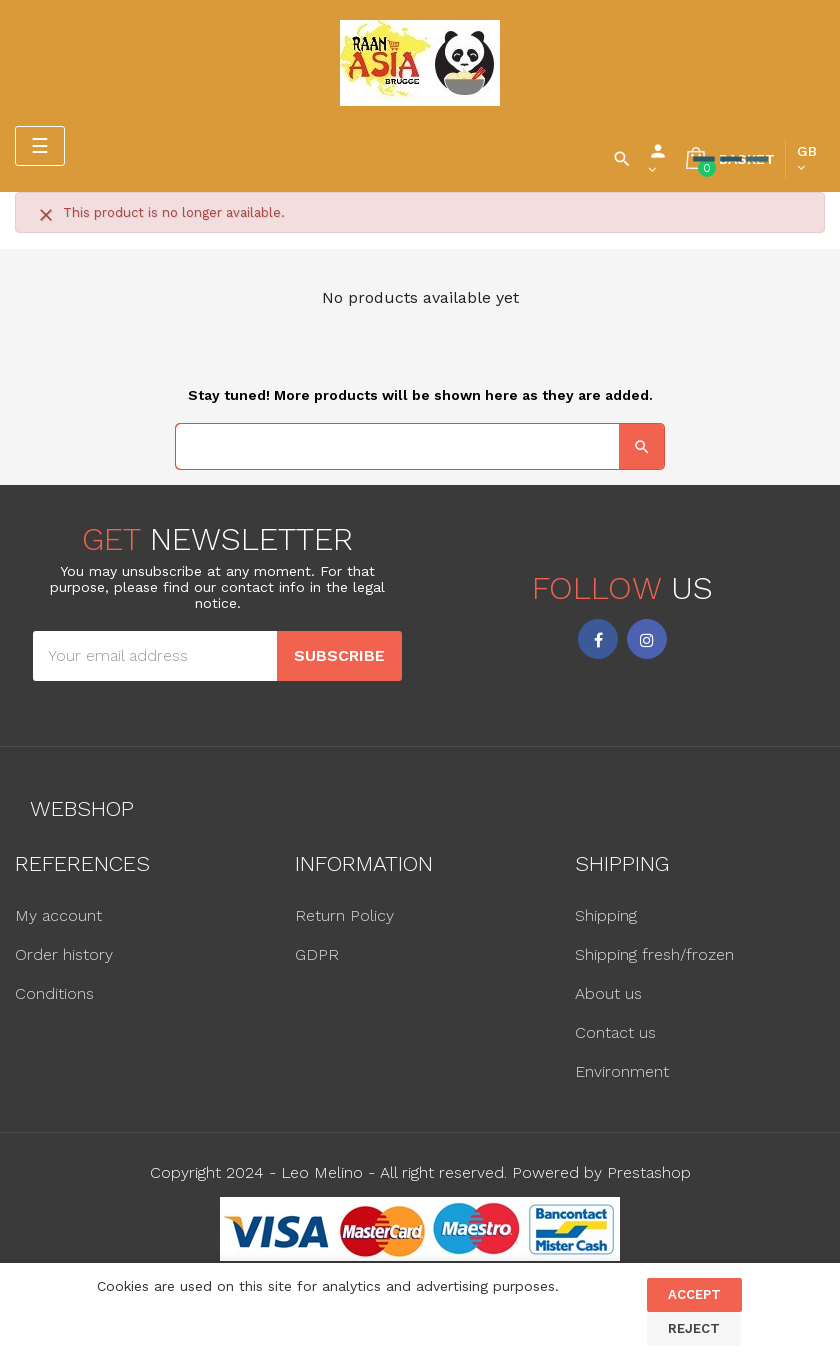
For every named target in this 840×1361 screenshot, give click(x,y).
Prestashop (649, 1172)
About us (608, 993)
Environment (622, 1071)
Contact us (615, 1032)
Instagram (647, 639)
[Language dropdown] (807, 159)
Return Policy (344, 915)
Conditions (54, 993)
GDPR (317, 954)
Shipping (606, 915)
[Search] (420, 446)
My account (58, 915)
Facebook (598, 639)
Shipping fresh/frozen (654, 954)
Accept (694, 1294)
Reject (694, 1328)
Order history (64, 954)
